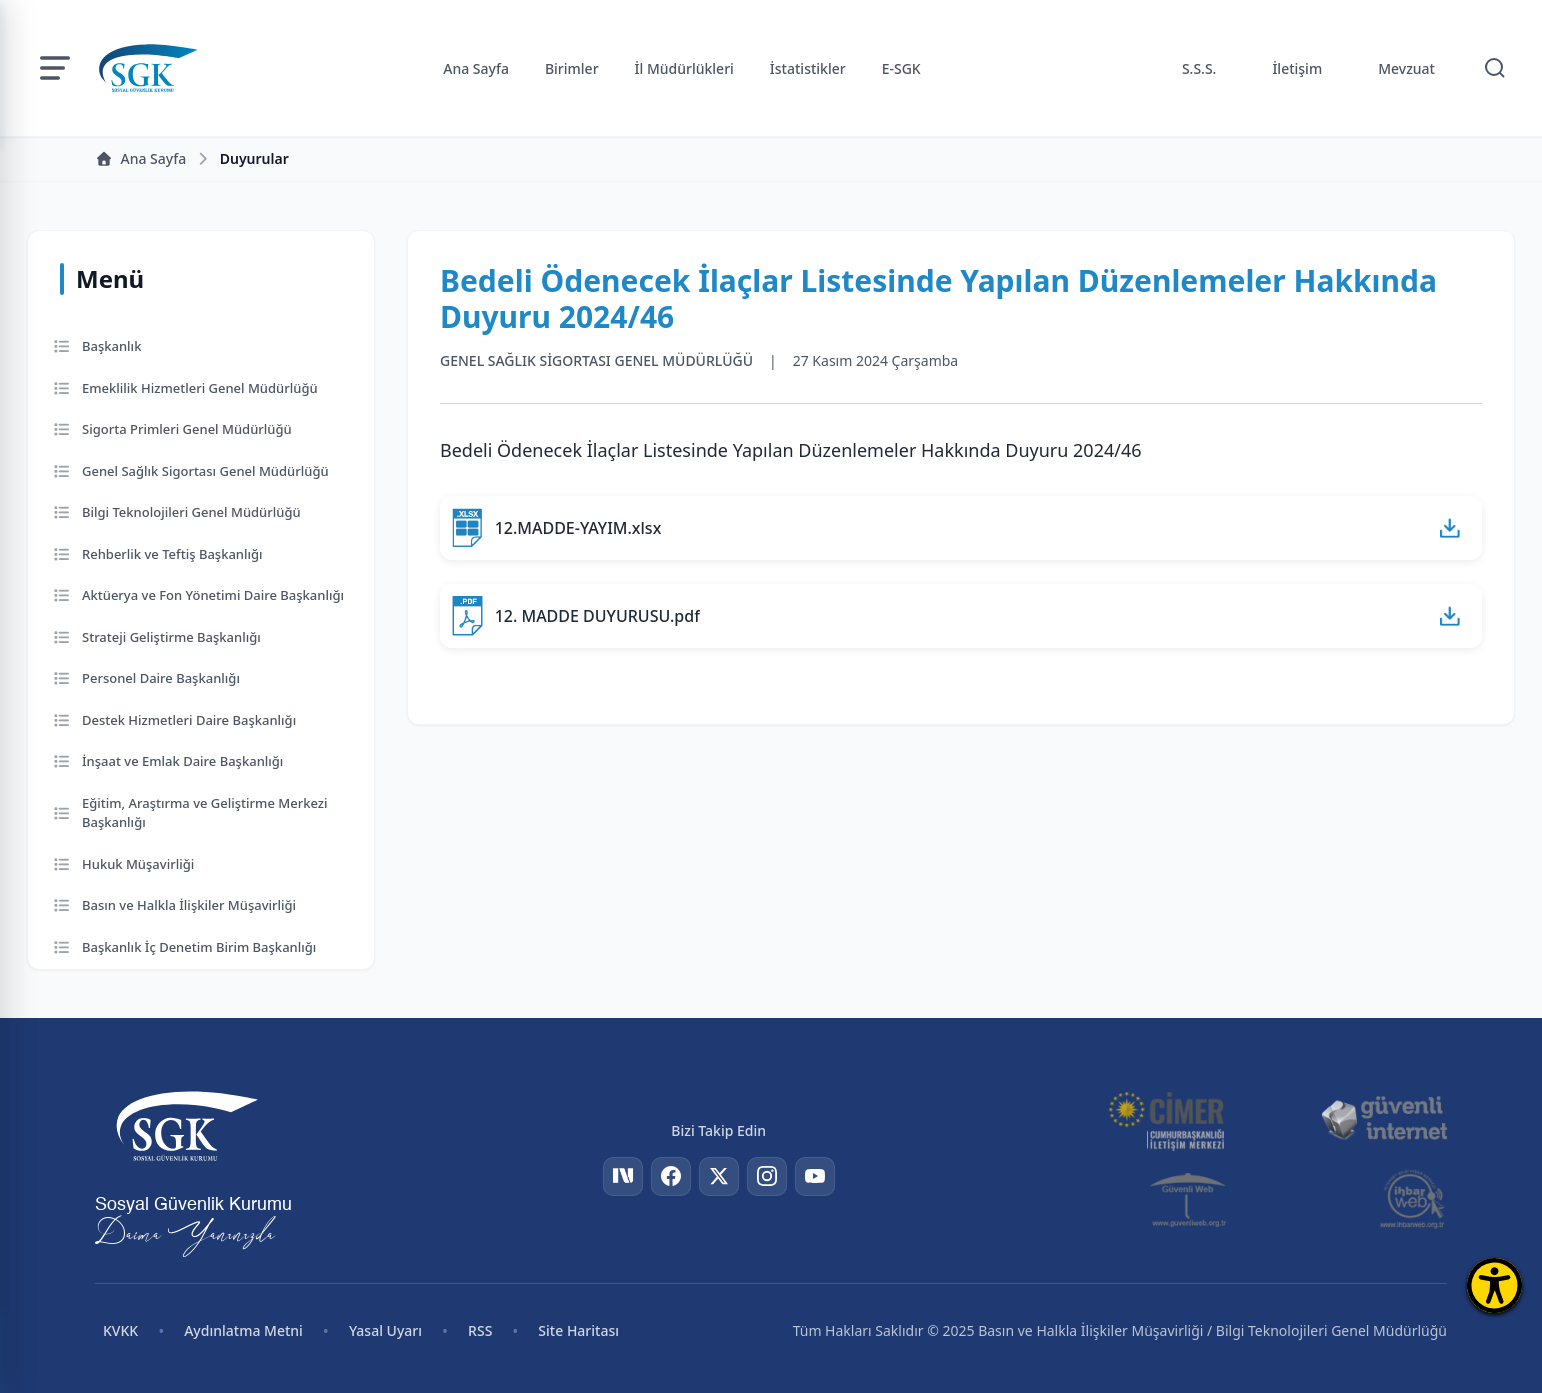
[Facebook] (671, 1177)
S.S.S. (1199, 68)
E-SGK (901, 68)
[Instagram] (767, 1177)
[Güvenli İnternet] (1384, 1119)
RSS (480, 1330)
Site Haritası (578, 1330)
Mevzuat (1406, 68)
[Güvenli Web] (1189, 1199)
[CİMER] (1166, 1119)
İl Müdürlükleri (684, 68)
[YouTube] (815, 1177)
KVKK (120, 1330)
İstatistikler (808, 68)
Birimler (572, 68)
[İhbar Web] (1412, 1199)
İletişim (1297, 68)
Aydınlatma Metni (243, 1330)
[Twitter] (719, 1177)
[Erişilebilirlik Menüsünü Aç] (1494, 1285)
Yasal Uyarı (385, 1330)
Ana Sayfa (476, 68)
